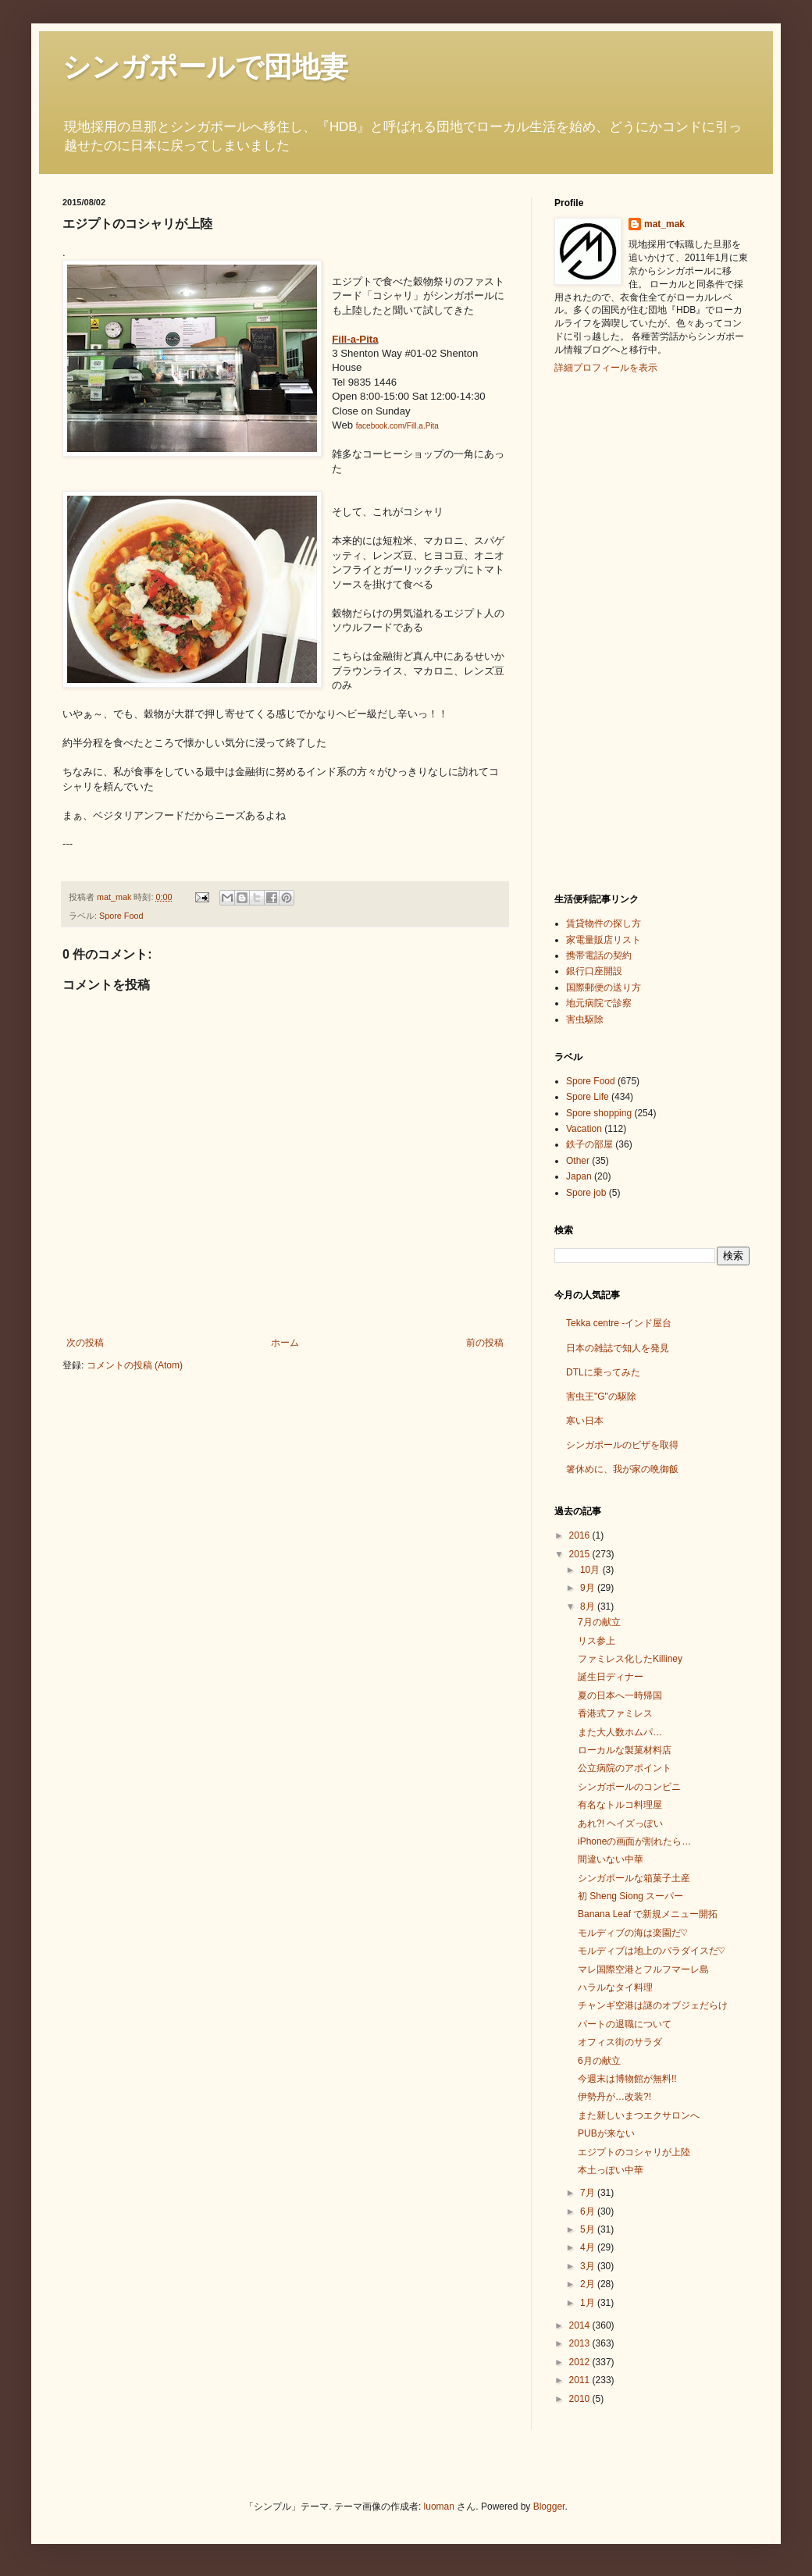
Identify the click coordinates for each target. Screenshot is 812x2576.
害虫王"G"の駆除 (601, 1396)
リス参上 (596, 1640)
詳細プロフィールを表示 (605, 367)
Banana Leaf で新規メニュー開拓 (648, 1914)
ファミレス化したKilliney (630, 1658)
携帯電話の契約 (599, 955)
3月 (588, 2266)
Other (577, 1160)
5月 (588, 2229)
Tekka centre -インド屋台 (618, 1323)
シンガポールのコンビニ (629, 1786)
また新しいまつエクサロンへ (639, 2115)
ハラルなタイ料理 (615, 1987)
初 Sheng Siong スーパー (630, 1896)
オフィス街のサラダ (620, 2042)
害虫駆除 (585, 1019)
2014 (581, 2325)
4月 (588, 2247)
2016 (581, 1535)
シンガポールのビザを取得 (622, 1444)
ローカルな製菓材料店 (624, 1750)
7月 (588, 2192)
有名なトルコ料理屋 (620, 1804)
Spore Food (121, 915)
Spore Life (587, 1096)
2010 (581, 2398)
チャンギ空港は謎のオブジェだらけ (653, 2005)
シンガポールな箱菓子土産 (634, 1878)
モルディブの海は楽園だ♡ (632, 1932)
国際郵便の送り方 (603, 987)
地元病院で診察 (599, 1003)
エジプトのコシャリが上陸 (634, 2152)
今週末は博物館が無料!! (627, 2078)
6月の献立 (599, 2060)
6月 (588, 2211)
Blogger (549, 2506)
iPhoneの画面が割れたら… (634, 1841)
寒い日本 (585, 1420)
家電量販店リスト (603, 939)
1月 (588, 2302)
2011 (581, 2380)
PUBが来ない (606, 2133)
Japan (579, 1176)
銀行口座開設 (594, 971)
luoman (439, 2506)
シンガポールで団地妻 (205, 67)
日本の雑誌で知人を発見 (617, 1348)
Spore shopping (599, 1113)
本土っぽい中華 (610, 2170)
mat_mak (664, 224)
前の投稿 (485, 1342)
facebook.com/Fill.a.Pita (397, 426)
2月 (588, 2284)
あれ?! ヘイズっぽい (620, 1823)
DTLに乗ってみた (603, 1372)
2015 (581, 1554)
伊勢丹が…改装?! (614, 2096)
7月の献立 (599, 1622)
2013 (581, 2343)
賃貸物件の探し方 (603, 923)
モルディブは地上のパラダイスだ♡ (651, 1950)
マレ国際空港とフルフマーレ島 (643, 1969)
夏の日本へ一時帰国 (620, 1695)
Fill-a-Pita (355, 339)
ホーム (285, 1342)
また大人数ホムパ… (620, 1732)
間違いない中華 (610, 1859)
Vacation (584, 1128)
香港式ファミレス (615, 1713)
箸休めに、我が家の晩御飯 (622, 1469)
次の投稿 (85, 1342)
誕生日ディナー (610, 1676)
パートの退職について (624, 2024)
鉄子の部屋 (589, 1144)
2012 (581, 2362)
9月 (588, 1587)
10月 (591, 1569)
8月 (588, 1606)
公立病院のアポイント (624, 1768)
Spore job (586, 1192)
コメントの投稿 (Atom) (135, 1365)
